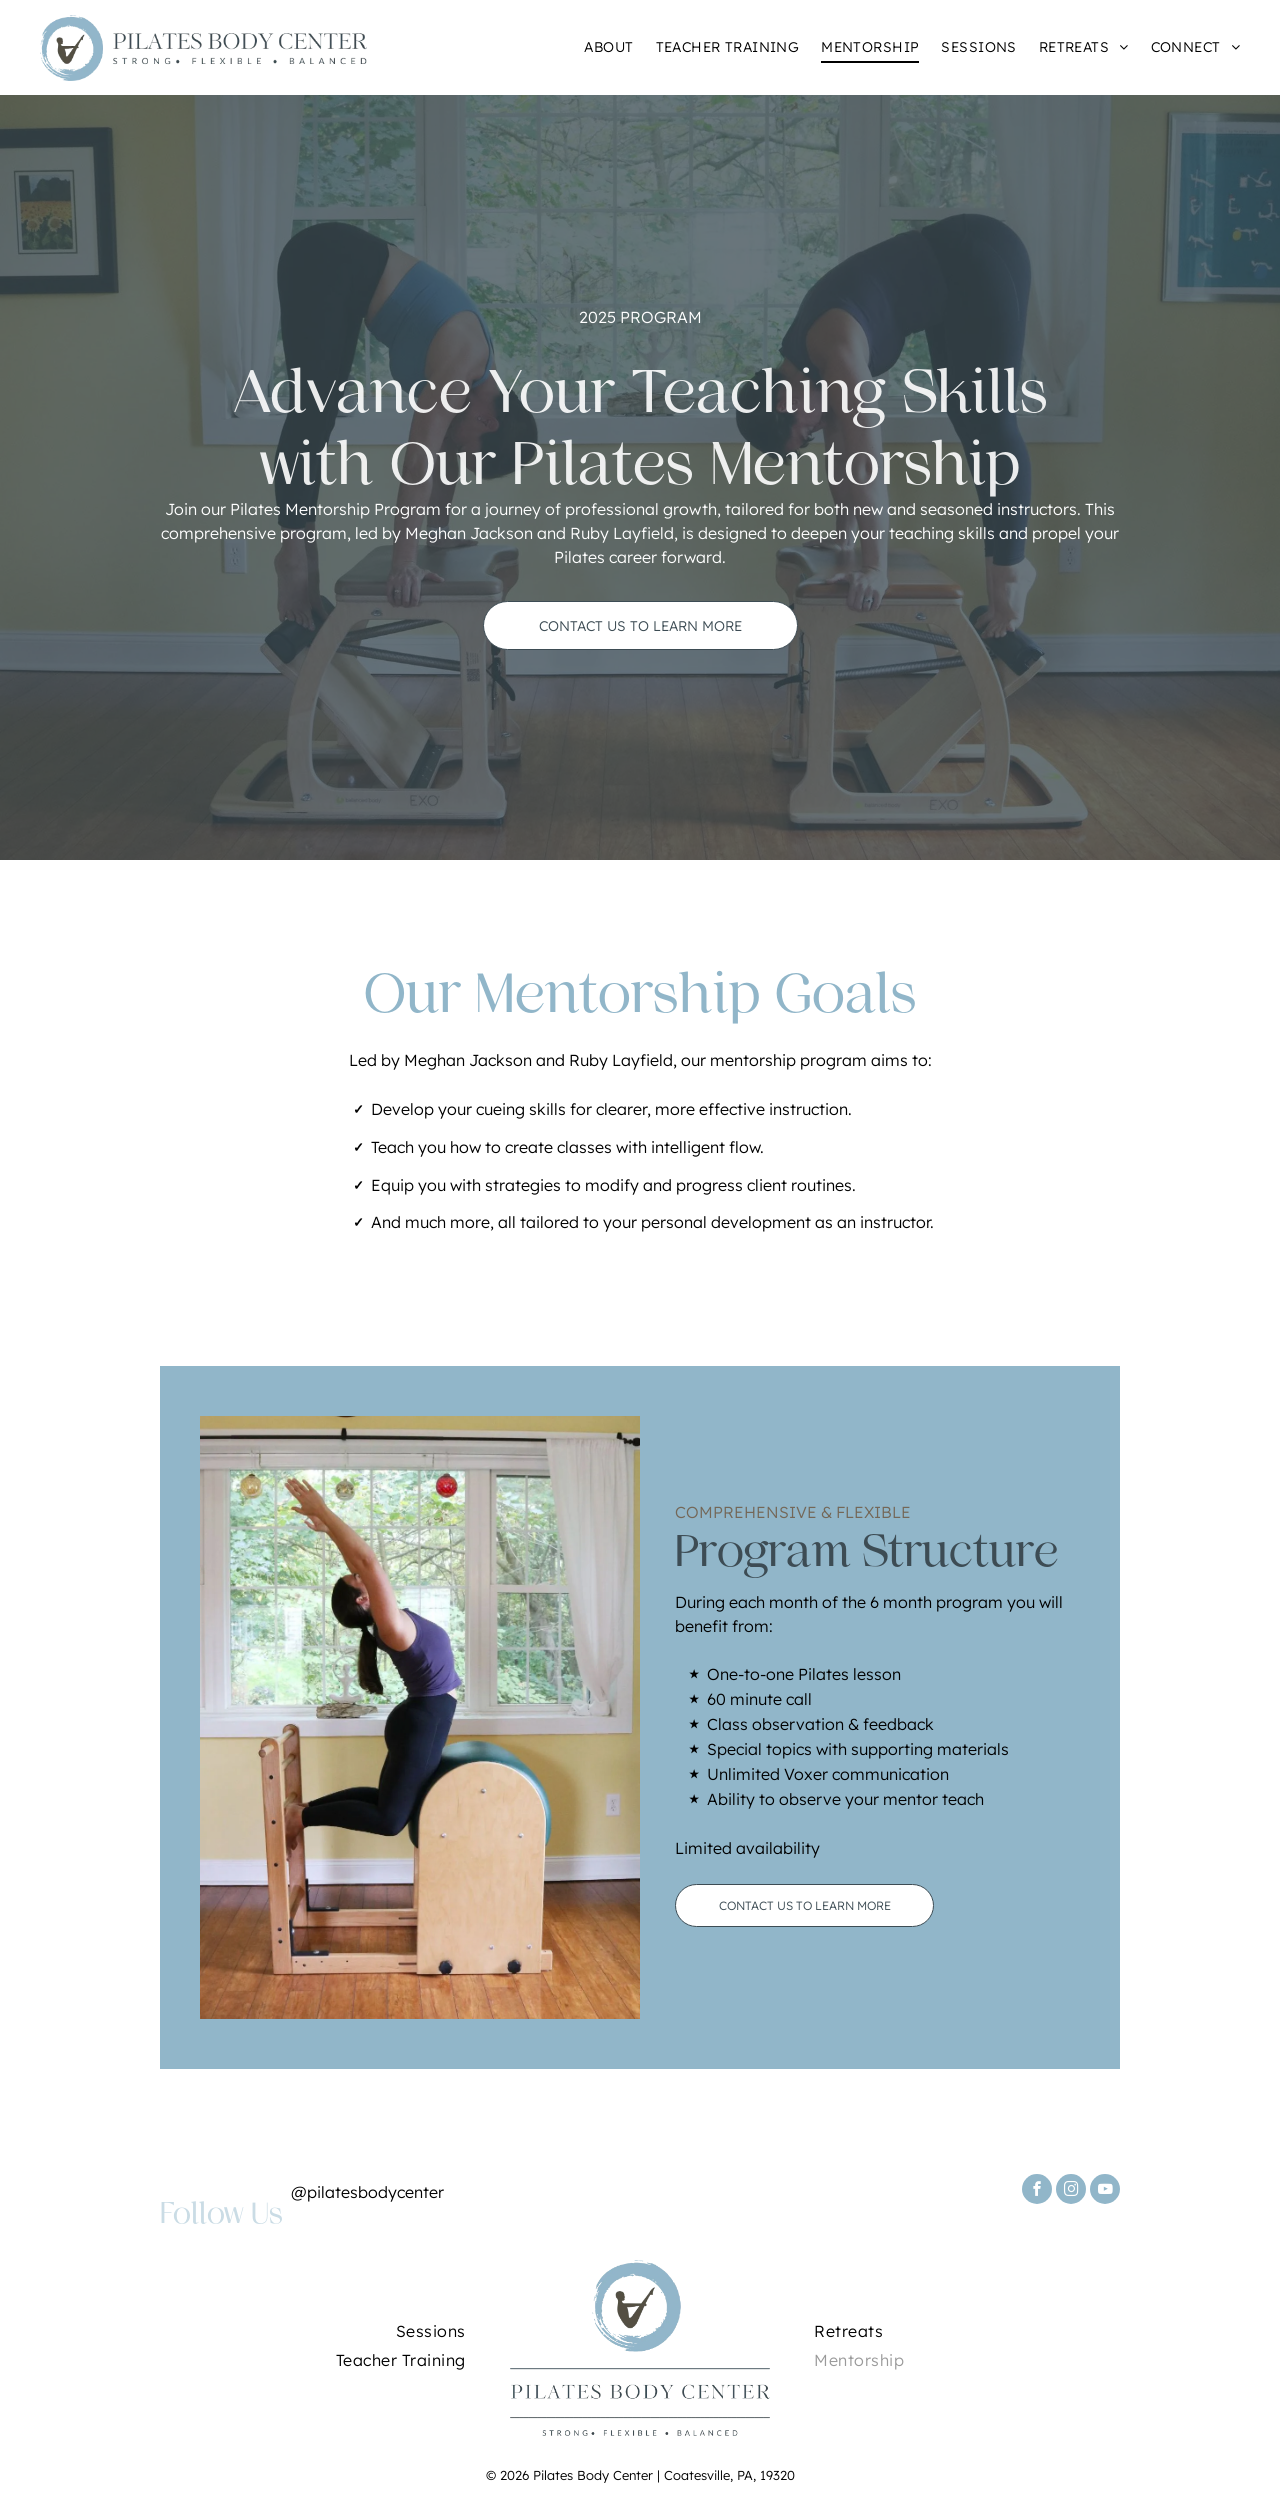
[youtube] (1105, 2191)
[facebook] (1037, 2191)
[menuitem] (597, 47)
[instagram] (1071, 2191)
